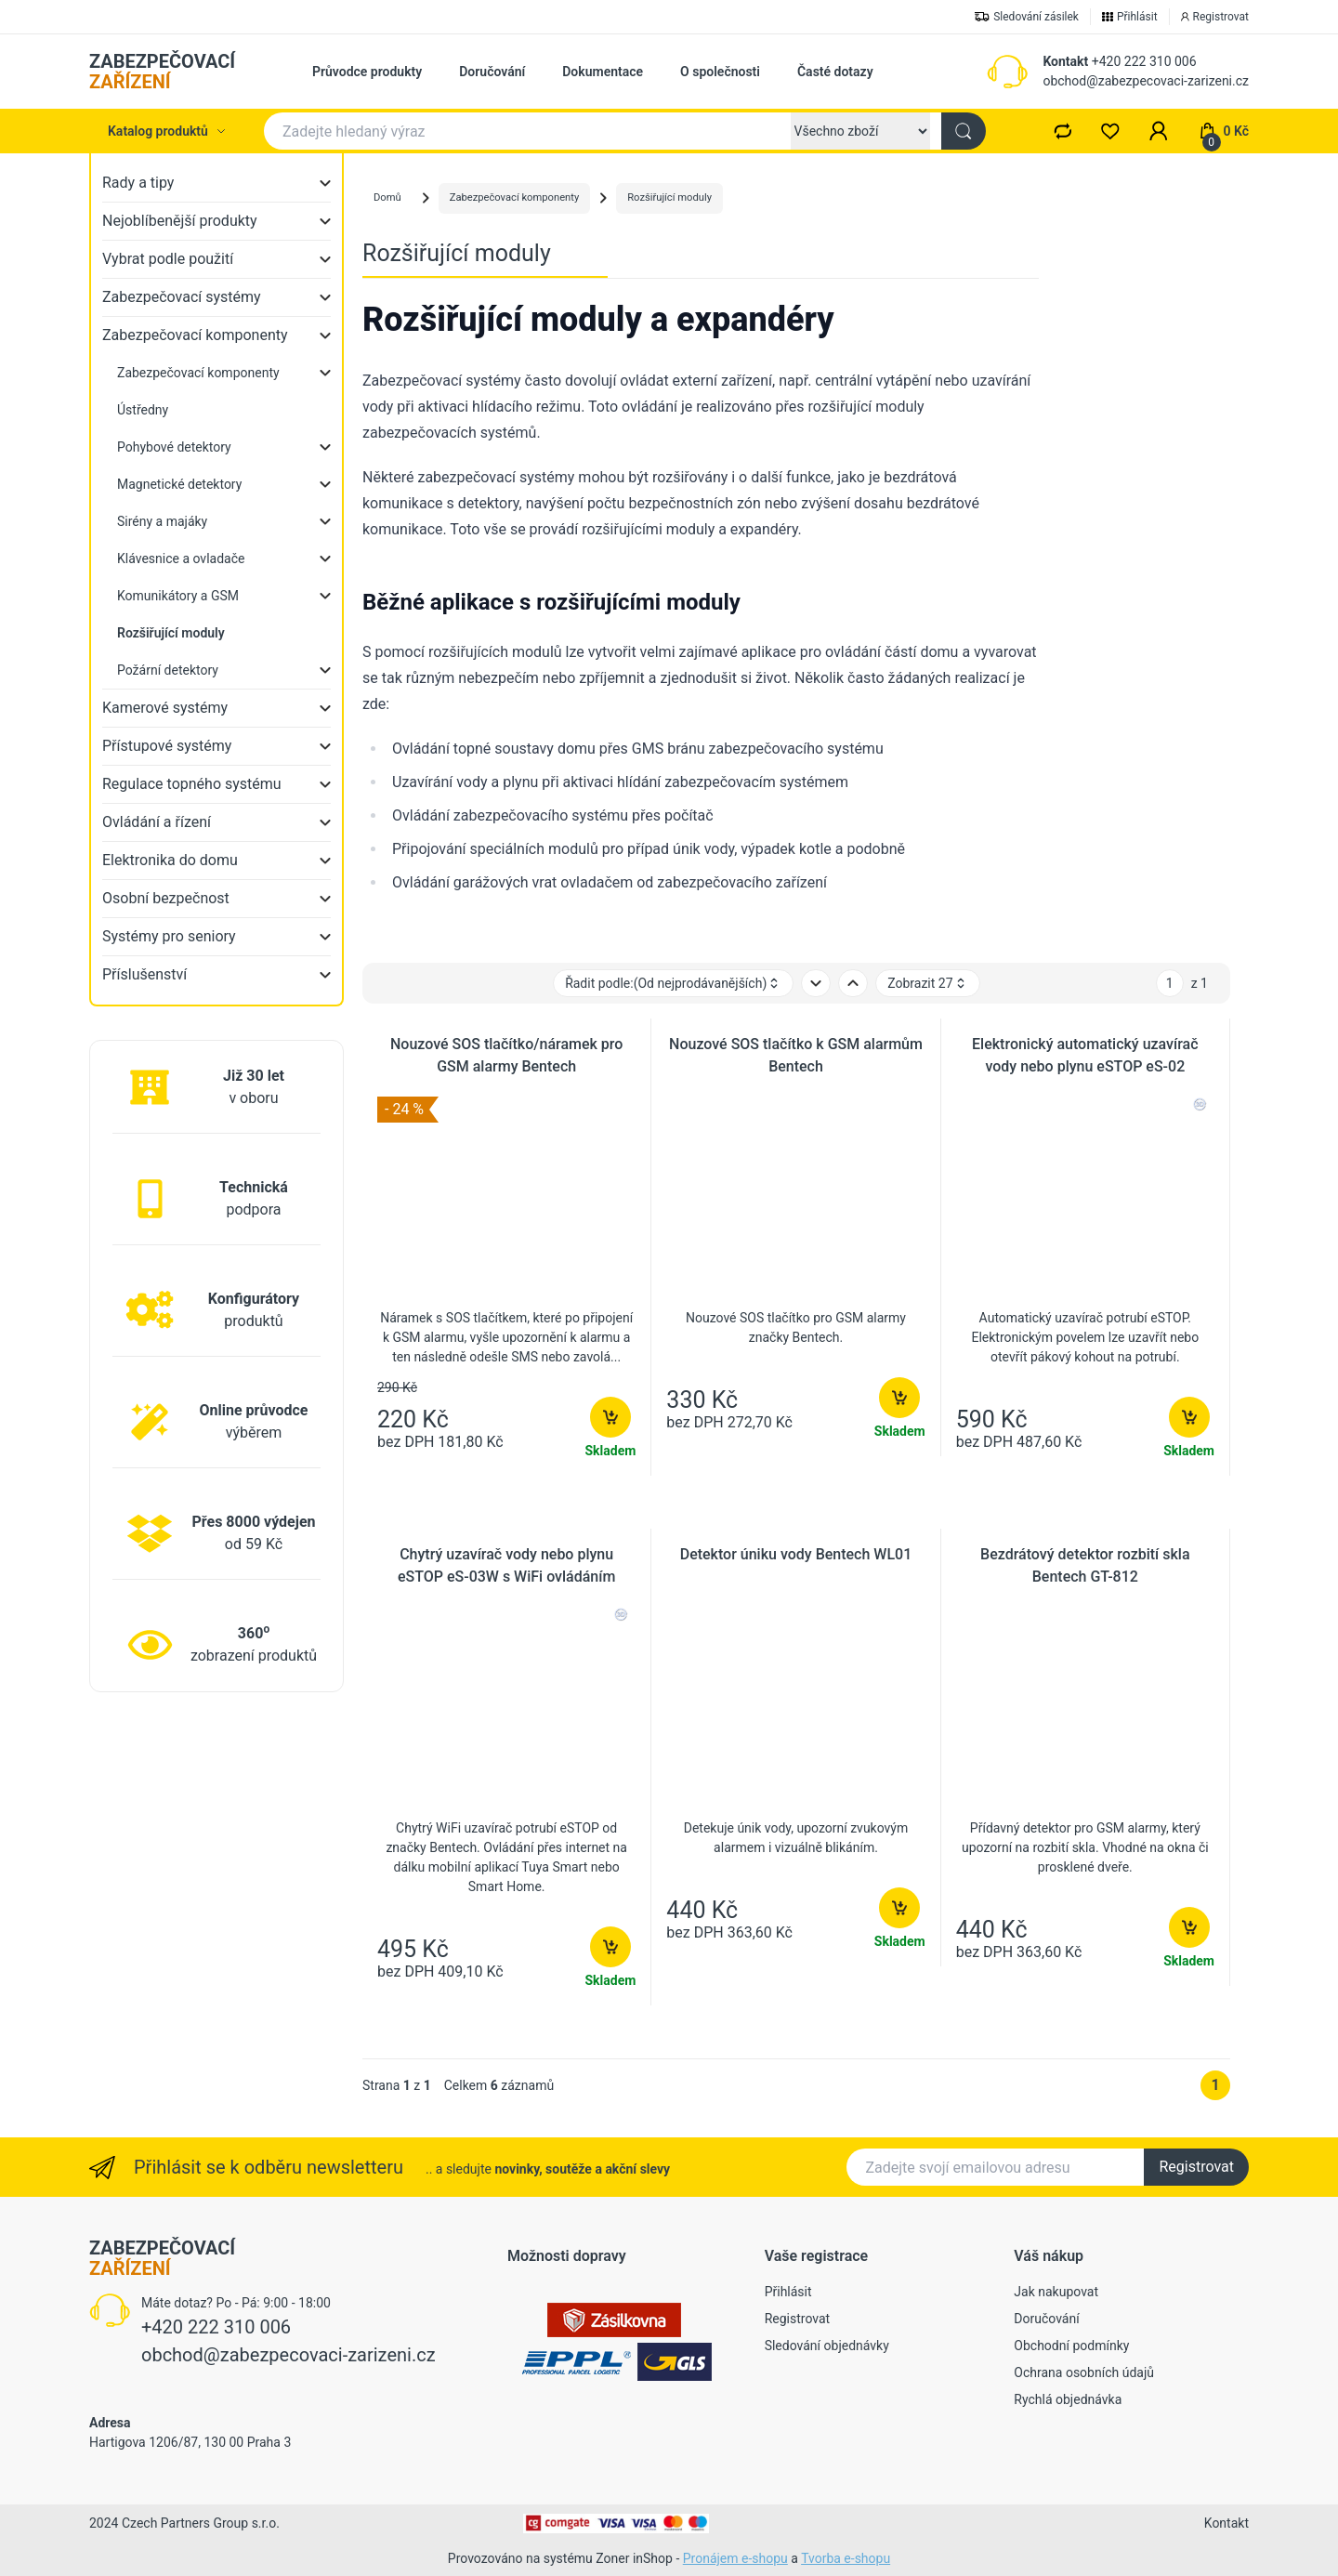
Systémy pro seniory (169, 936)
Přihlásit (788, 2291)
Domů (387, 197)
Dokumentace (602, 71)
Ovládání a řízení (156, 822)
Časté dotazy (835, 71)
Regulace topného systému (192, 784)
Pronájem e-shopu (735, 2558)
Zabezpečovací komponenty (195, 335)
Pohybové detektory (174, 447)
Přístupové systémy (166, 746)
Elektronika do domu (170, 860)
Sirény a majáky (162, 521)
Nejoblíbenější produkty (179, 221)
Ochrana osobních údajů (1084, 2372)
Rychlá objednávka (1068, 2399)
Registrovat (1196, 2166)
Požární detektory (167, 670)
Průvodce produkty (367, 71)
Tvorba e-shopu (845, 2558)
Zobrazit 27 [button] (927, 984)
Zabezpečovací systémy (181, 297)
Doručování (492, 71)
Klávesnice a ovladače (180, 558)
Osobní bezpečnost (166, 898)
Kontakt (1065, 61)
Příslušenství (144, 974)
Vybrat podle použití (167, 259)
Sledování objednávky (827, 2345)
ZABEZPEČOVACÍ (162, 71)
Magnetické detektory (179, 484)
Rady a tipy (138, 182)
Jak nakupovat (1056, 2291)
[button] (1158, 131)
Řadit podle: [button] (673, 983)
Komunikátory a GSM (178, 595)
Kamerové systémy (165, 707)
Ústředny (142, 409)
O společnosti (720, 71)
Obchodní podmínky (1071, 2345)
